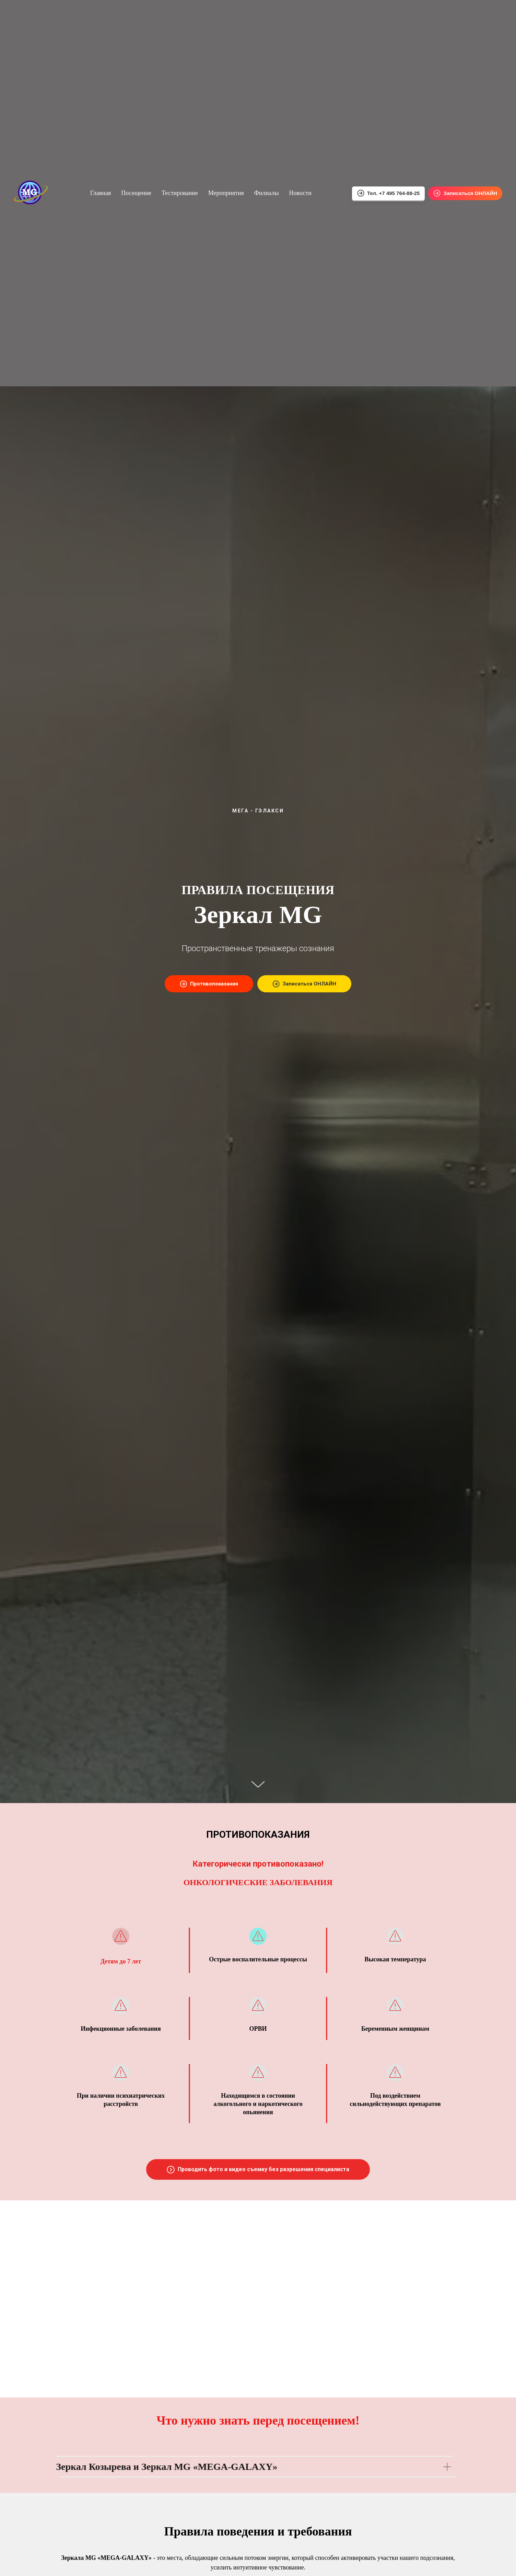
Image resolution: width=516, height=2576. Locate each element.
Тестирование (180, 193)
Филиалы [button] (266, 193)
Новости (300, 193)
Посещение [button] (136, 193)
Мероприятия (226, 193)
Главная (100, 193)
